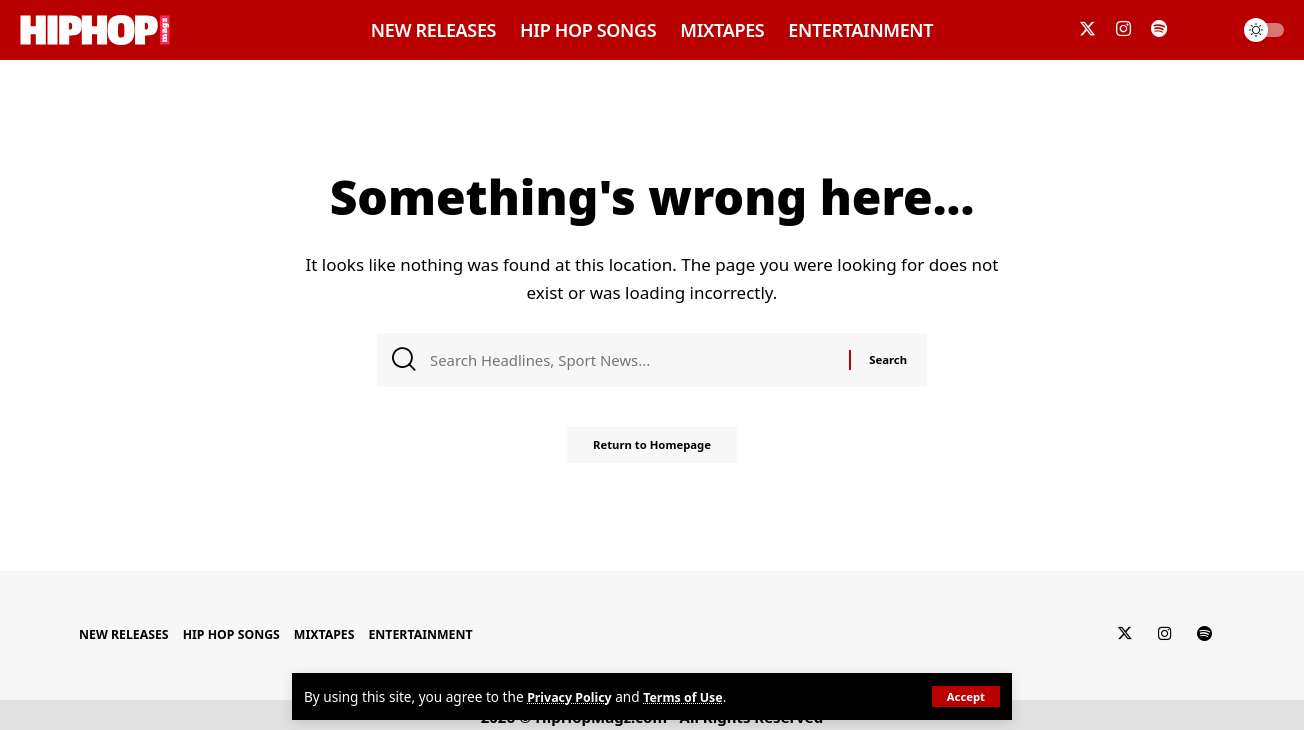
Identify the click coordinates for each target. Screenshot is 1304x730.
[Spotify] (1159, 29)
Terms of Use (694, 696)
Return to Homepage (651, 452)
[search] (1208, 30)
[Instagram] (1123, 29)
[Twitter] (1087, 29)
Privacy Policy (573, 696)
